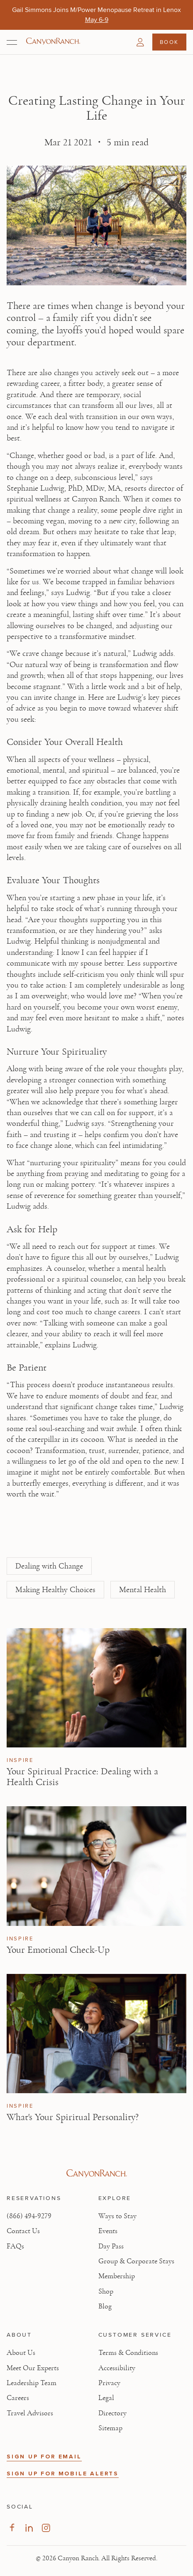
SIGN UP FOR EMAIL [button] (44, 2456)
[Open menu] (11, 42)
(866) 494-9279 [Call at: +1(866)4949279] (29, 2216)
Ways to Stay (117, 2216)
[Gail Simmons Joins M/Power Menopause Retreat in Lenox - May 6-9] (96, 19)
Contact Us (23, 2231)
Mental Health (142, 1590)
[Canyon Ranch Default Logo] (53, 42)
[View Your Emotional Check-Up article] (96, 1865)
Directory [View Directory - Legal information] (112, 2413)
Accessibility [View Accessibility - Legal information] (116, 2368)
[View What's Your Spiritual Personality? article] (96, 2033)
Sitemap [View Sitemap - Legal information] (110, 2428)
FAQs (15, 2246)
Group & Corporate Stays (136, 2261)
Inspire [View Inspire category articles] (20, 1760)
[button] (140, 42)
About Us (21, 2353)
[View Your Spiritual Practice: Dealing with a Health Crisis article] (96, 1687)
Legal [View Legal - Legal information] (106, 2398)
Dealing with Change (49, 1566)
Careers (18, 2398)
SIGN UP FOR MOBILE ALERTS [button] (63, 2473)
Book (169, 42)
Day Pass (111, 2246)
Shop (105, 2291)
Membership (116, 2276)
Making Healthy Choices (55, 1590)
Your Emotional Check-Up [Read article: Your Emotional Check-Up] (58, 1950)
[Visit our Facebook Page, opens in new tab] (12, 2528)
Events (107, 2231)
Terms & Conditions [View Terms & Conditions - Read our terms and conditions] (128, 2353)
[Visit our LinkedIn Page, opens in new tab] (29, 2528)
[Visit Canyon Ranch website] (96, 2173)
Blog (105, 2306)
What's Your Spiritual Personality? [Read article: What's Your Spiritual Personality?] (73, 2117)
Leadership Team (31, 2383)
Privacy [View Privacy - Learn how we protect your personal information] (109, 2383)
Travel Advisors (30, 2413)
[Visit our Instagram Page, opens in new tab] (46, 2528)
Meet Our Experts (33, 2368)
